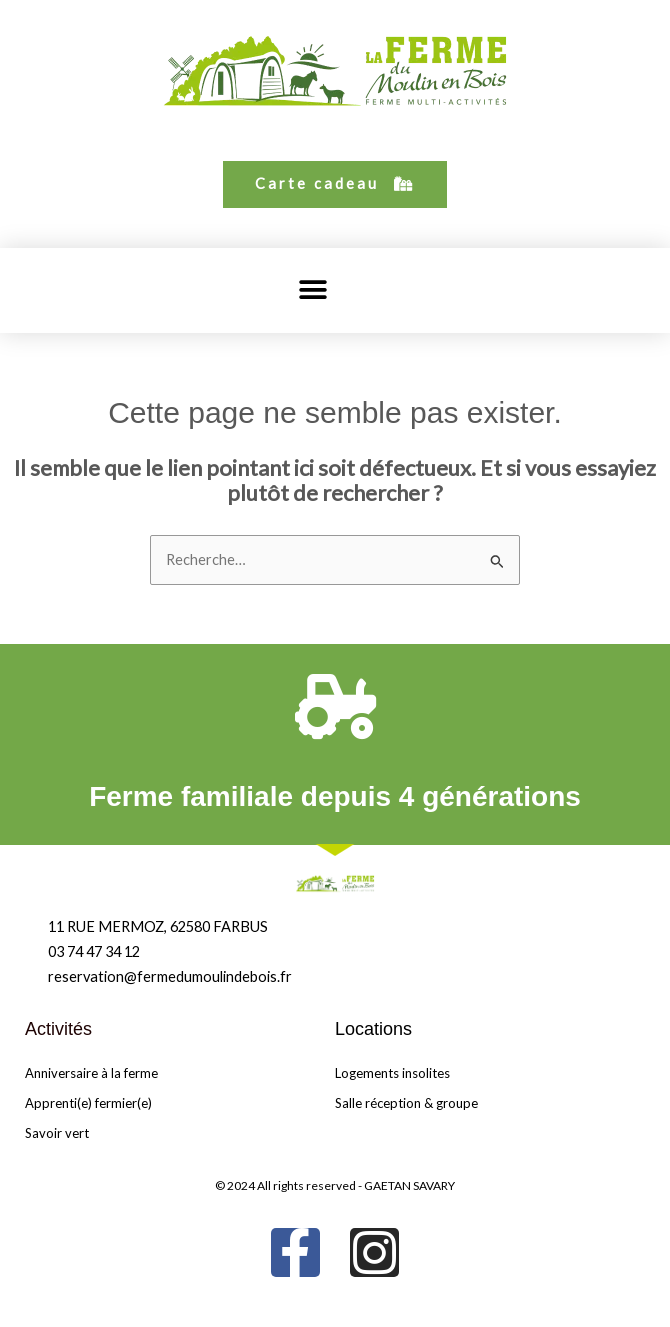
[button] (312, 290)
